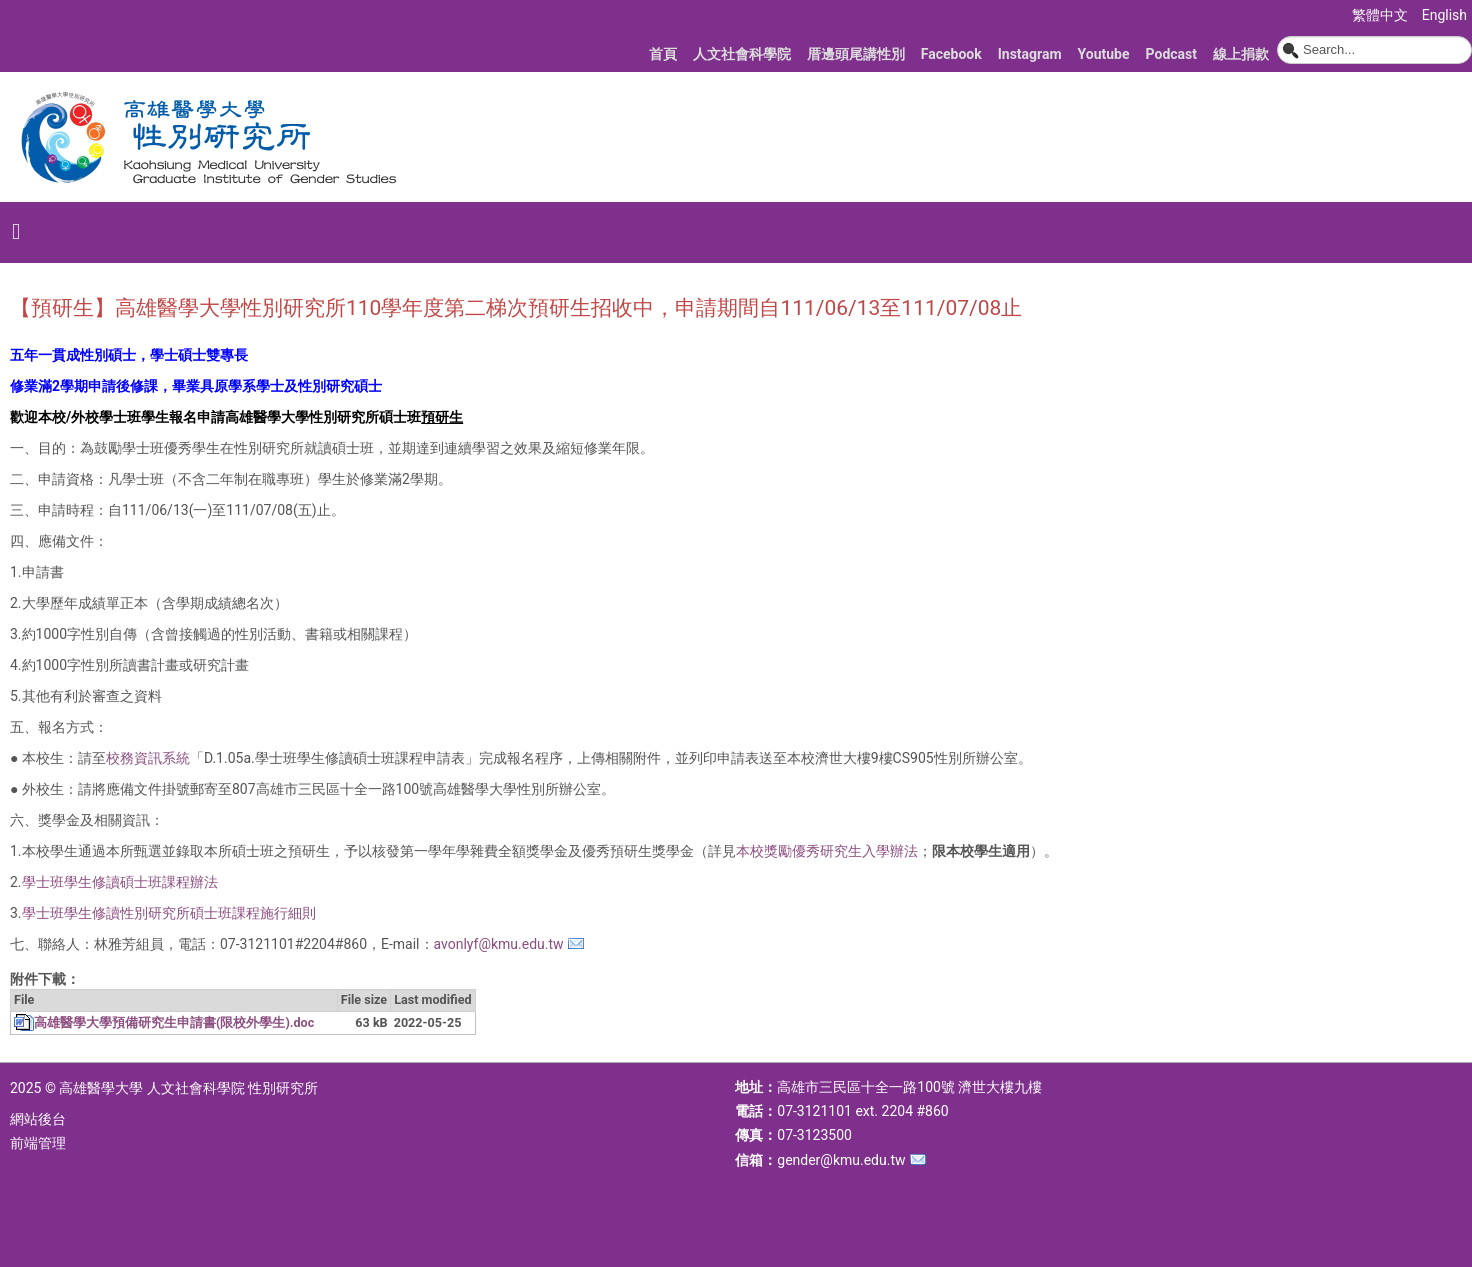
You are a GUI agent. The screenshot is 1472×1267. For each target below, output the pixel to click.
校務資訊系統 (148, 758)
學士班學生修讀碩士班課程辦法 (120, 882)
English (1444, 15)
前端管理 (38, 1143)
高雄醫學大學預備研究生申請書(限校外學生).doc (174, 1022)
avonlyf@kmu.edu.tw (499, 944)
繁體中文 (1381, 15)
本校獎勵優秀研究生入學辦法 (827, 851)
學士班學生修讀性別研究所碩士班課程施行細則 (169, 913)
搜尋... (1277, 36)
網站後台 (38, 1119)
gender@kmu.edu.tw (841, 1160)
